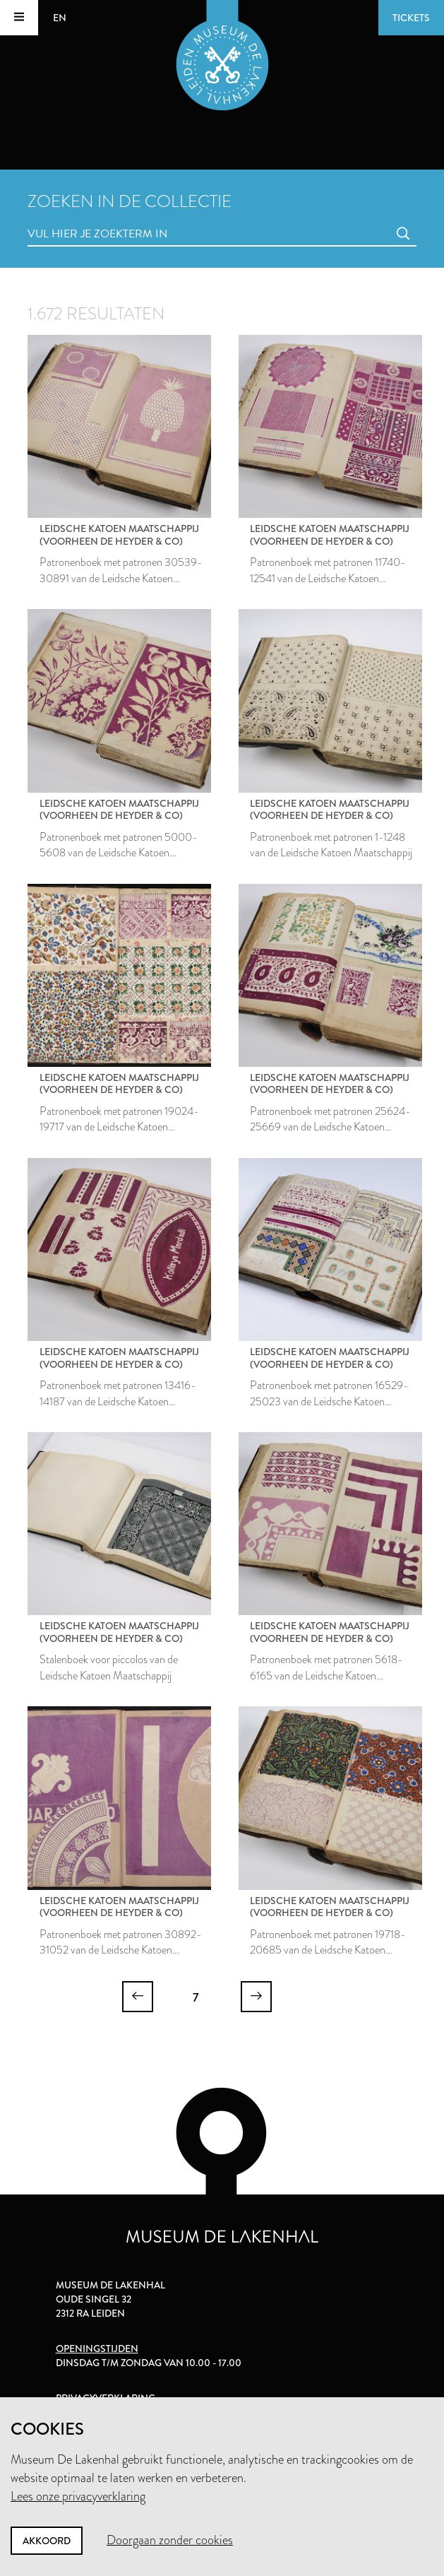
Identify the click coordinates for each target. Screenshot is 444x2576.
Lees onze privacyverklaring (78, 2496)
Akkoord (47, 2541)
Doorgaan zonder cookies (170, 2540)
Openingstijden (97, 2348)
